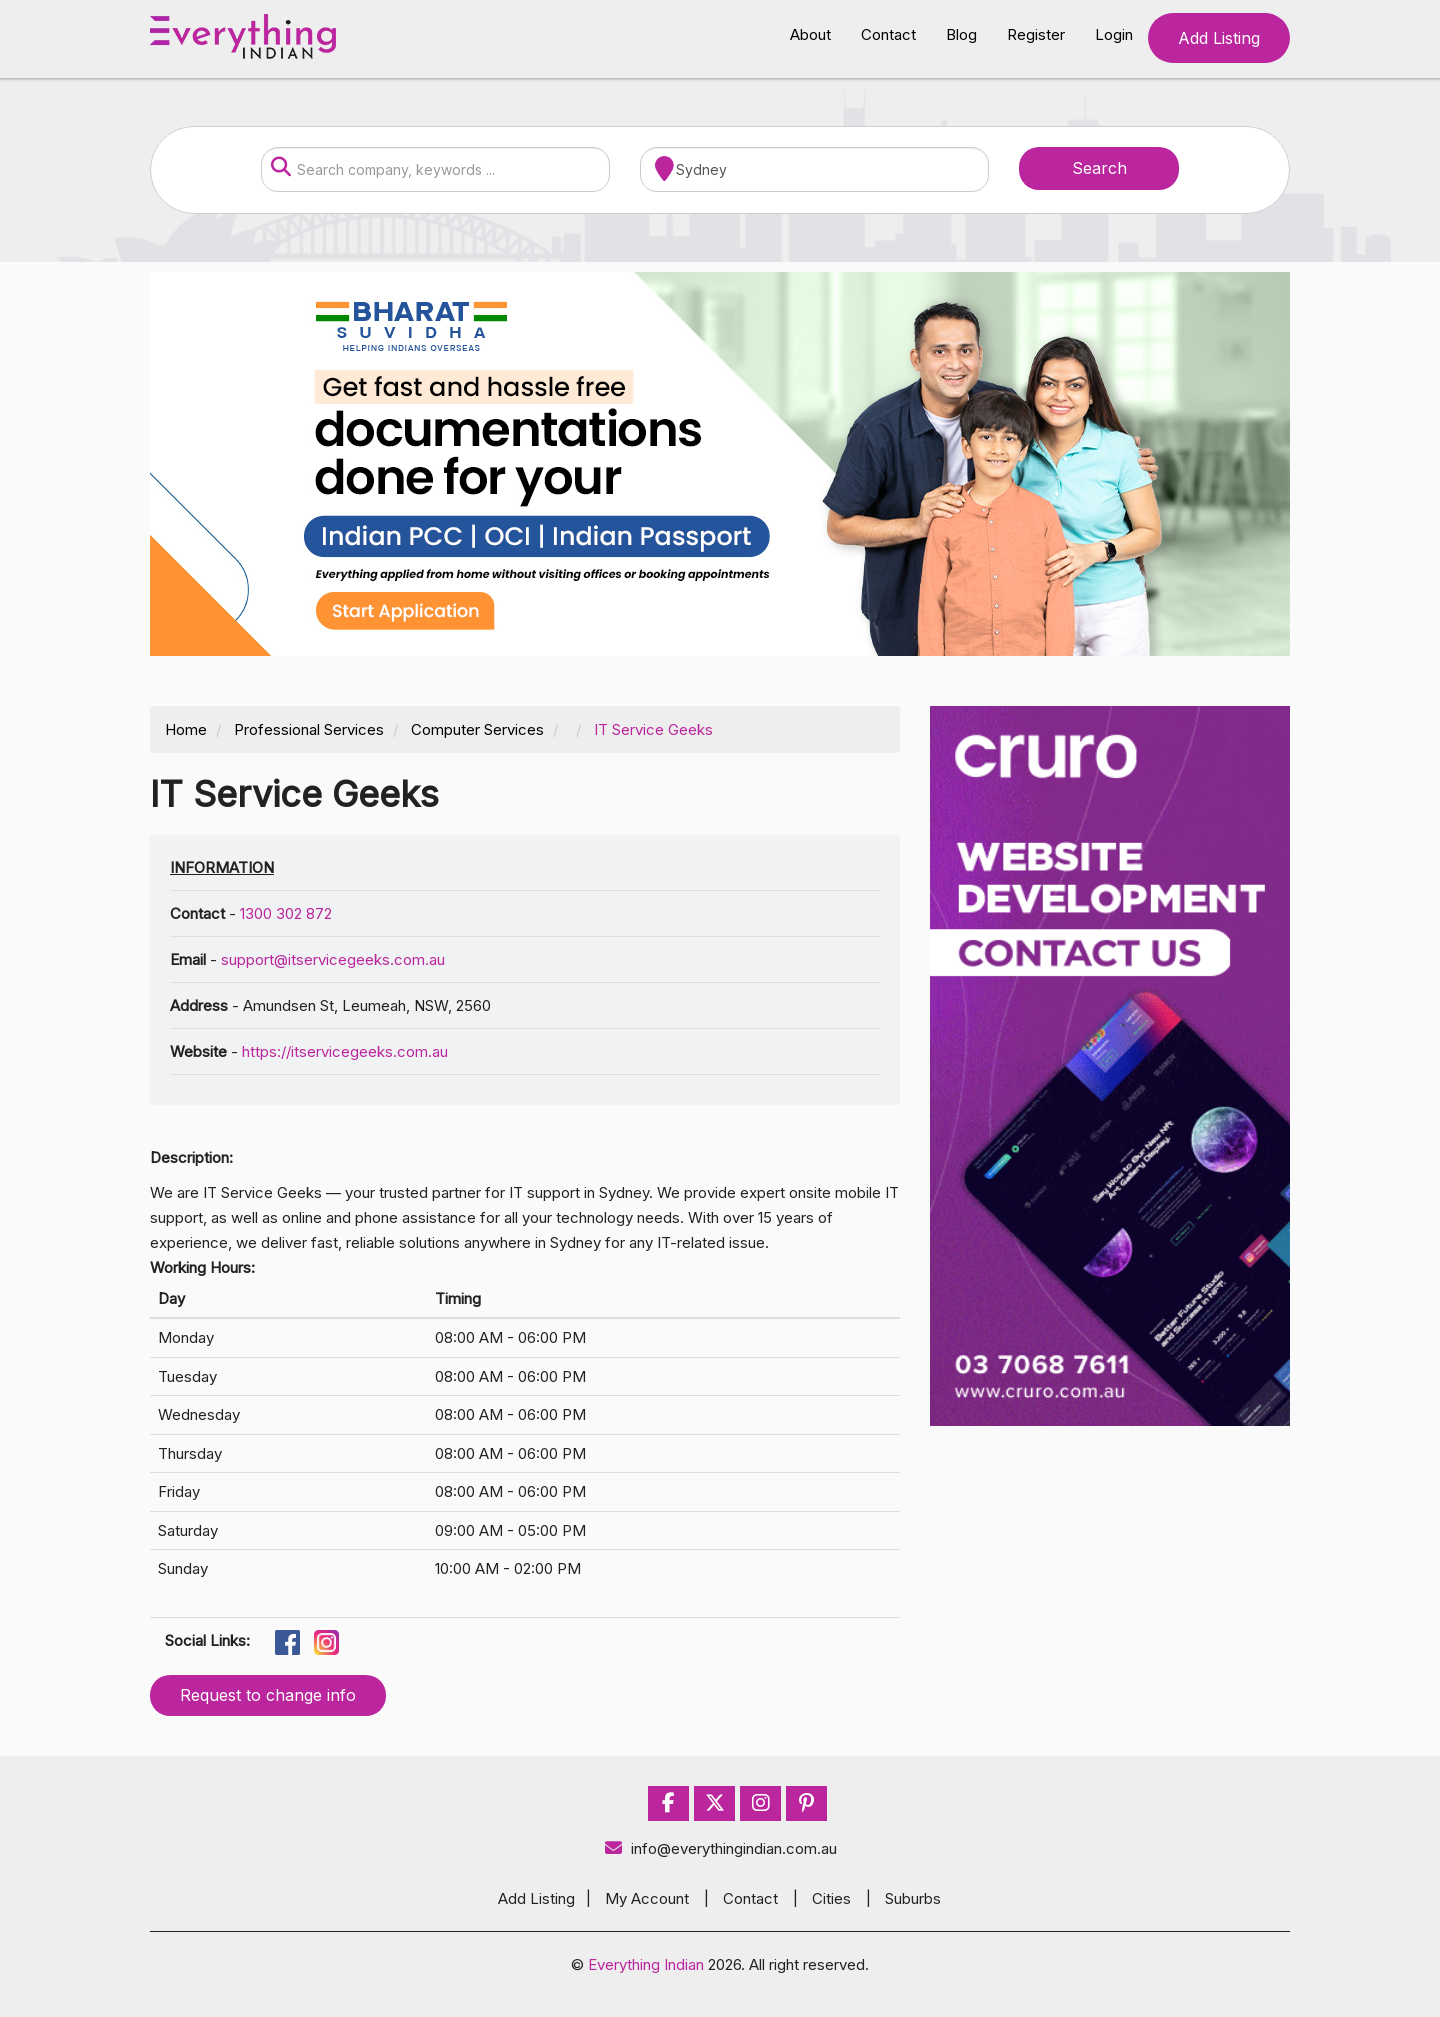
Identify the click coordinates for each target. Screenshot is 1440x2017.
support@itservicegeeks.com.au (333, 959)
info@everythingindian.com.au (720, 1848)
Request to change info (268, 1695)
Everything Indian (646, 1964)
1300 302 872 (286, 913)
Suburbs (913, 1898)
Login (1114, 34)
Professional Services (309, 729)
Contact (888, 34)
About (810, 34)
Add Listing (1219, 38)
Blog (961, 34)
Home (186, 729)
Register (1036, 34)
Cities (831, 1898)
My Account (647, 1898)
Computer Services (477, 729)
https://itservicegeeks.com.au (345, 1051)
